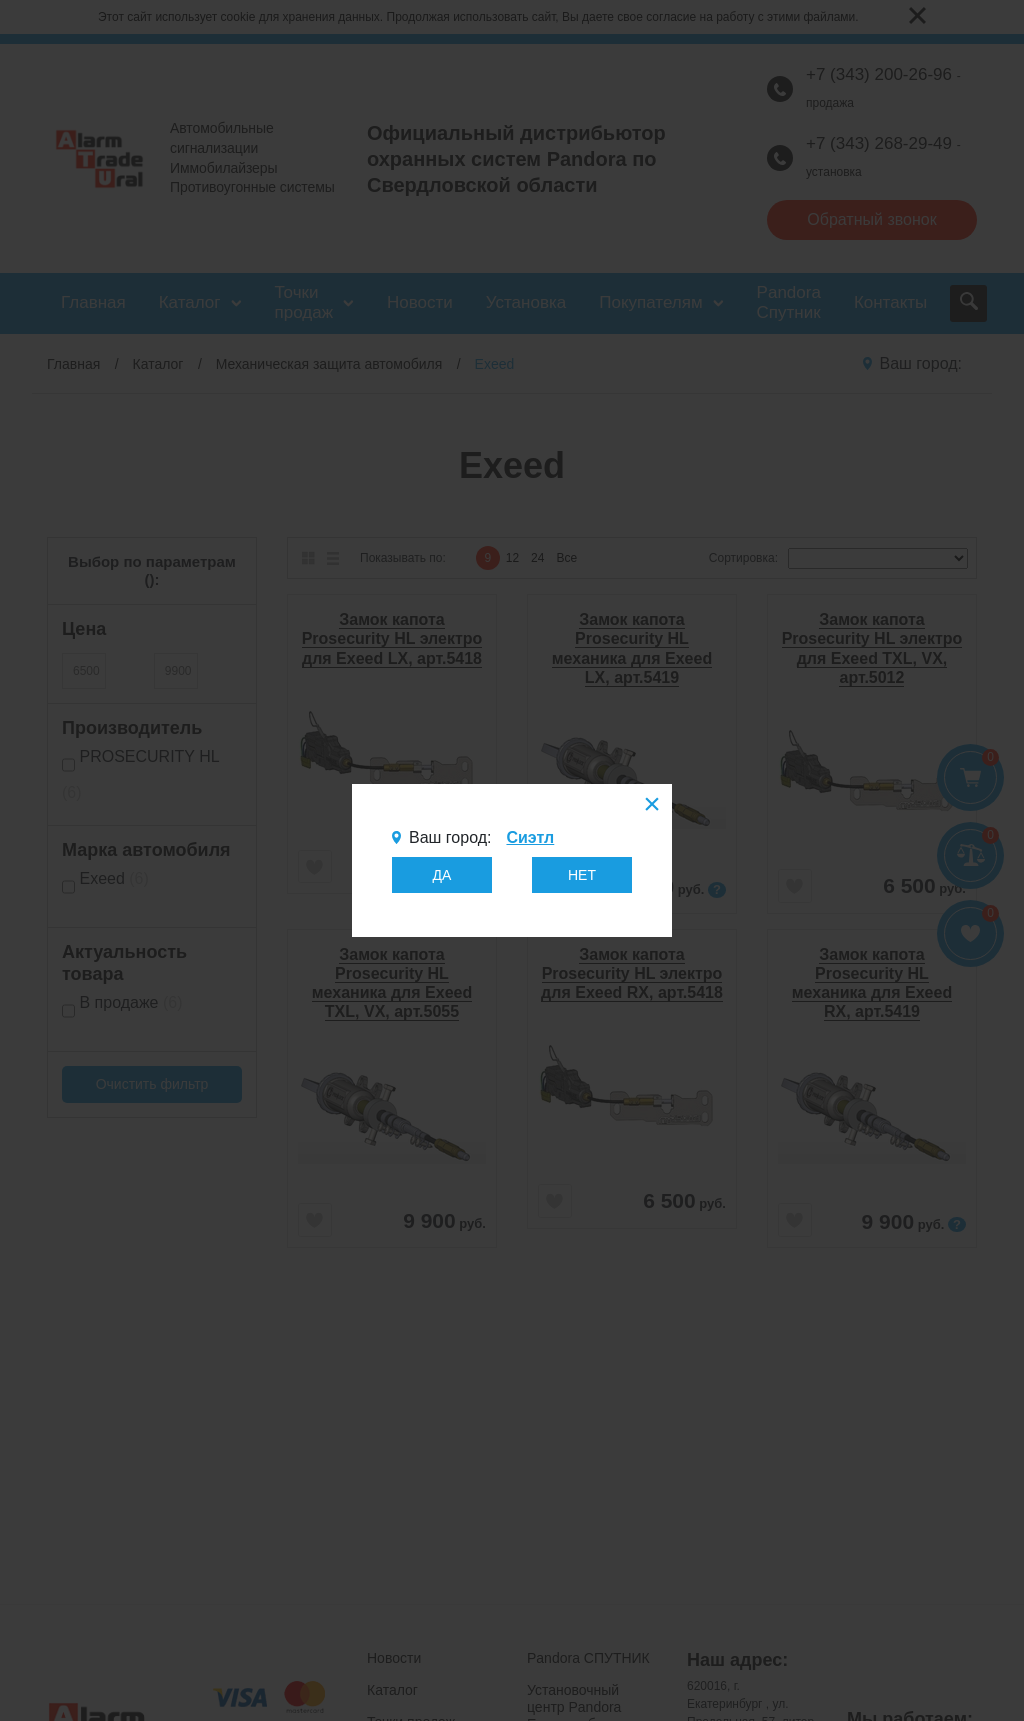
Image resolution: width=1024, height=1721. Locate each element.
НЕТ (582, 875)
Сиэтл (530, 837)
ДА (442, 875)
